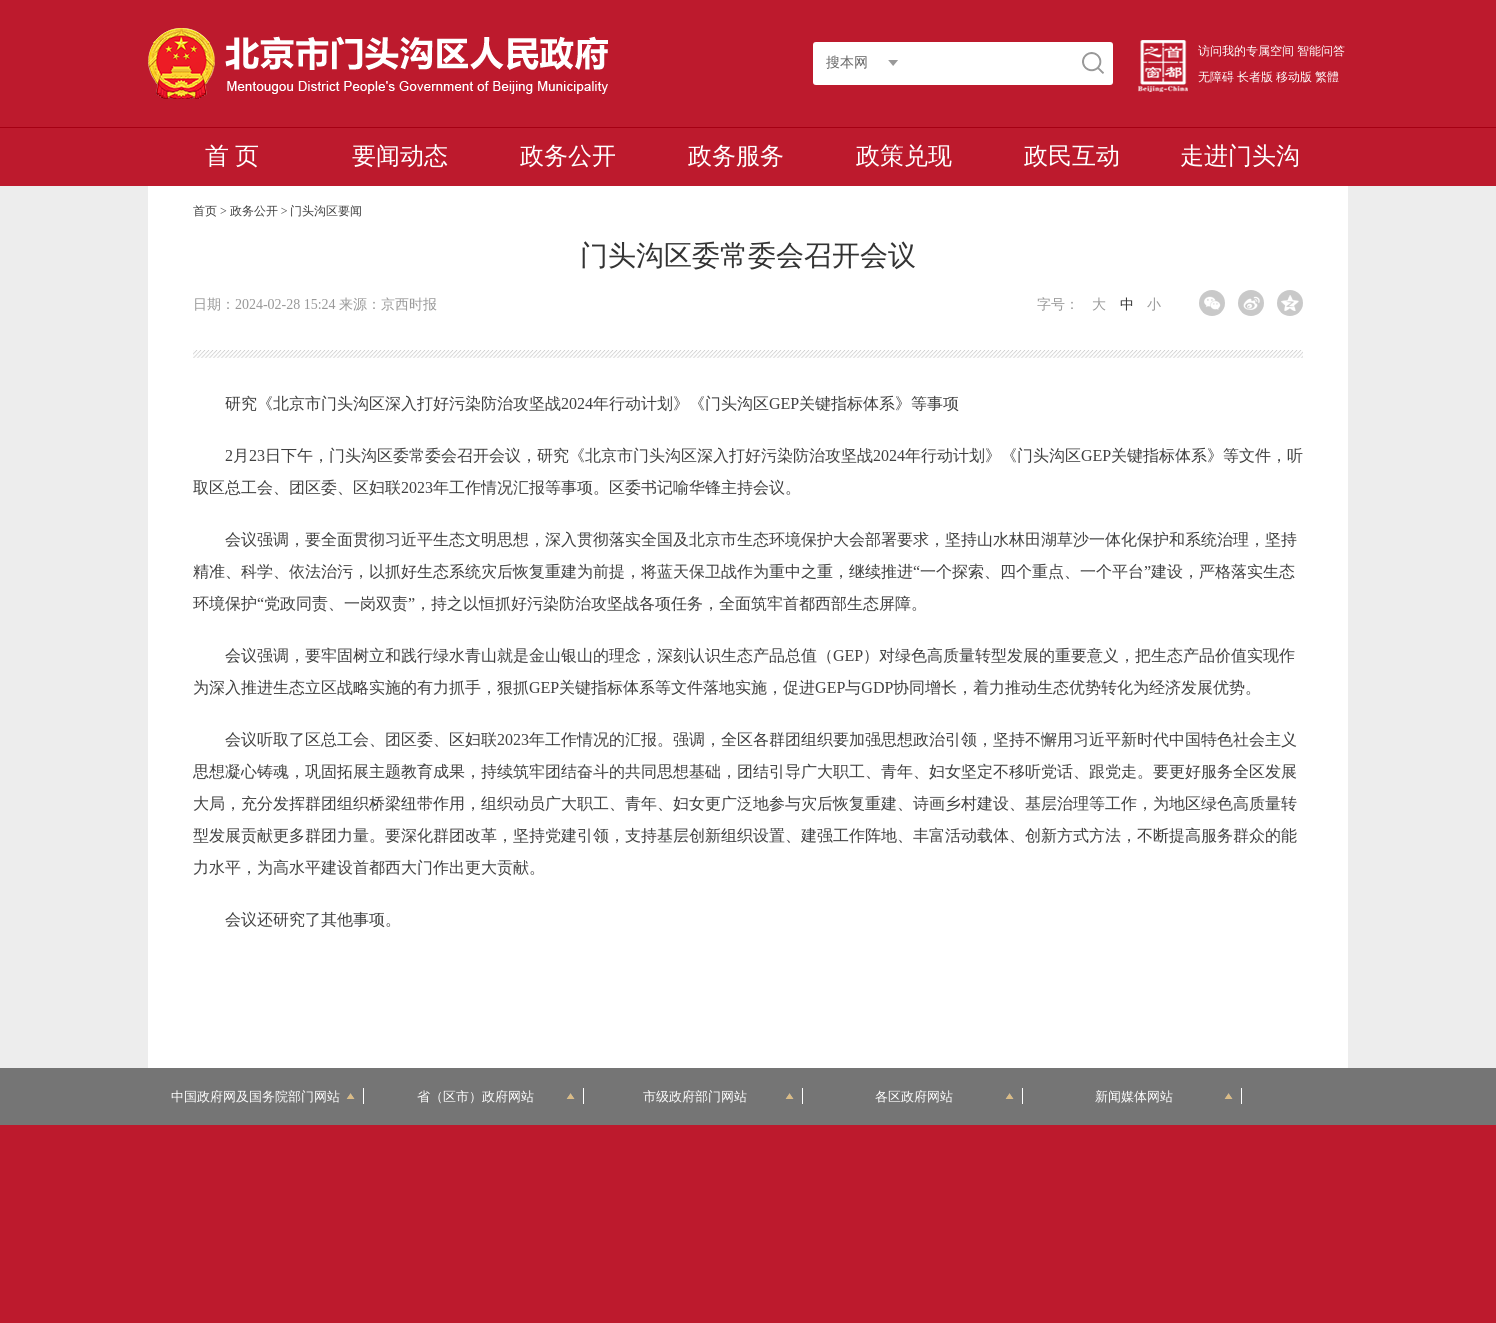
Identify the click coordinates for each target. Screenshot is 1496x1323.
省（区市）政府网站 (496, 1096)
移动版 (1294, 77)
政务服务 (736, 156)
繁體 (1327, 77)
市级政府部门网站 (719, 1096)
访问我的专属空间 (1246, 51)
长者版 (1255, 77)
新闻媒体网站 (1164, 1096)
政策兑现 (904, 156)
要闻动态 (400, 156)
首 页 (232, 156)
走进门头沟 (1240, 156)
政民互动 (1072, 156)
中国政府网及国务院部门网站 (263, 1096)
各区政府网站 (944, 1096)
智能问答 (1321, 51)
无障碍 (1216, 77)
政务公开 (568, 156)
